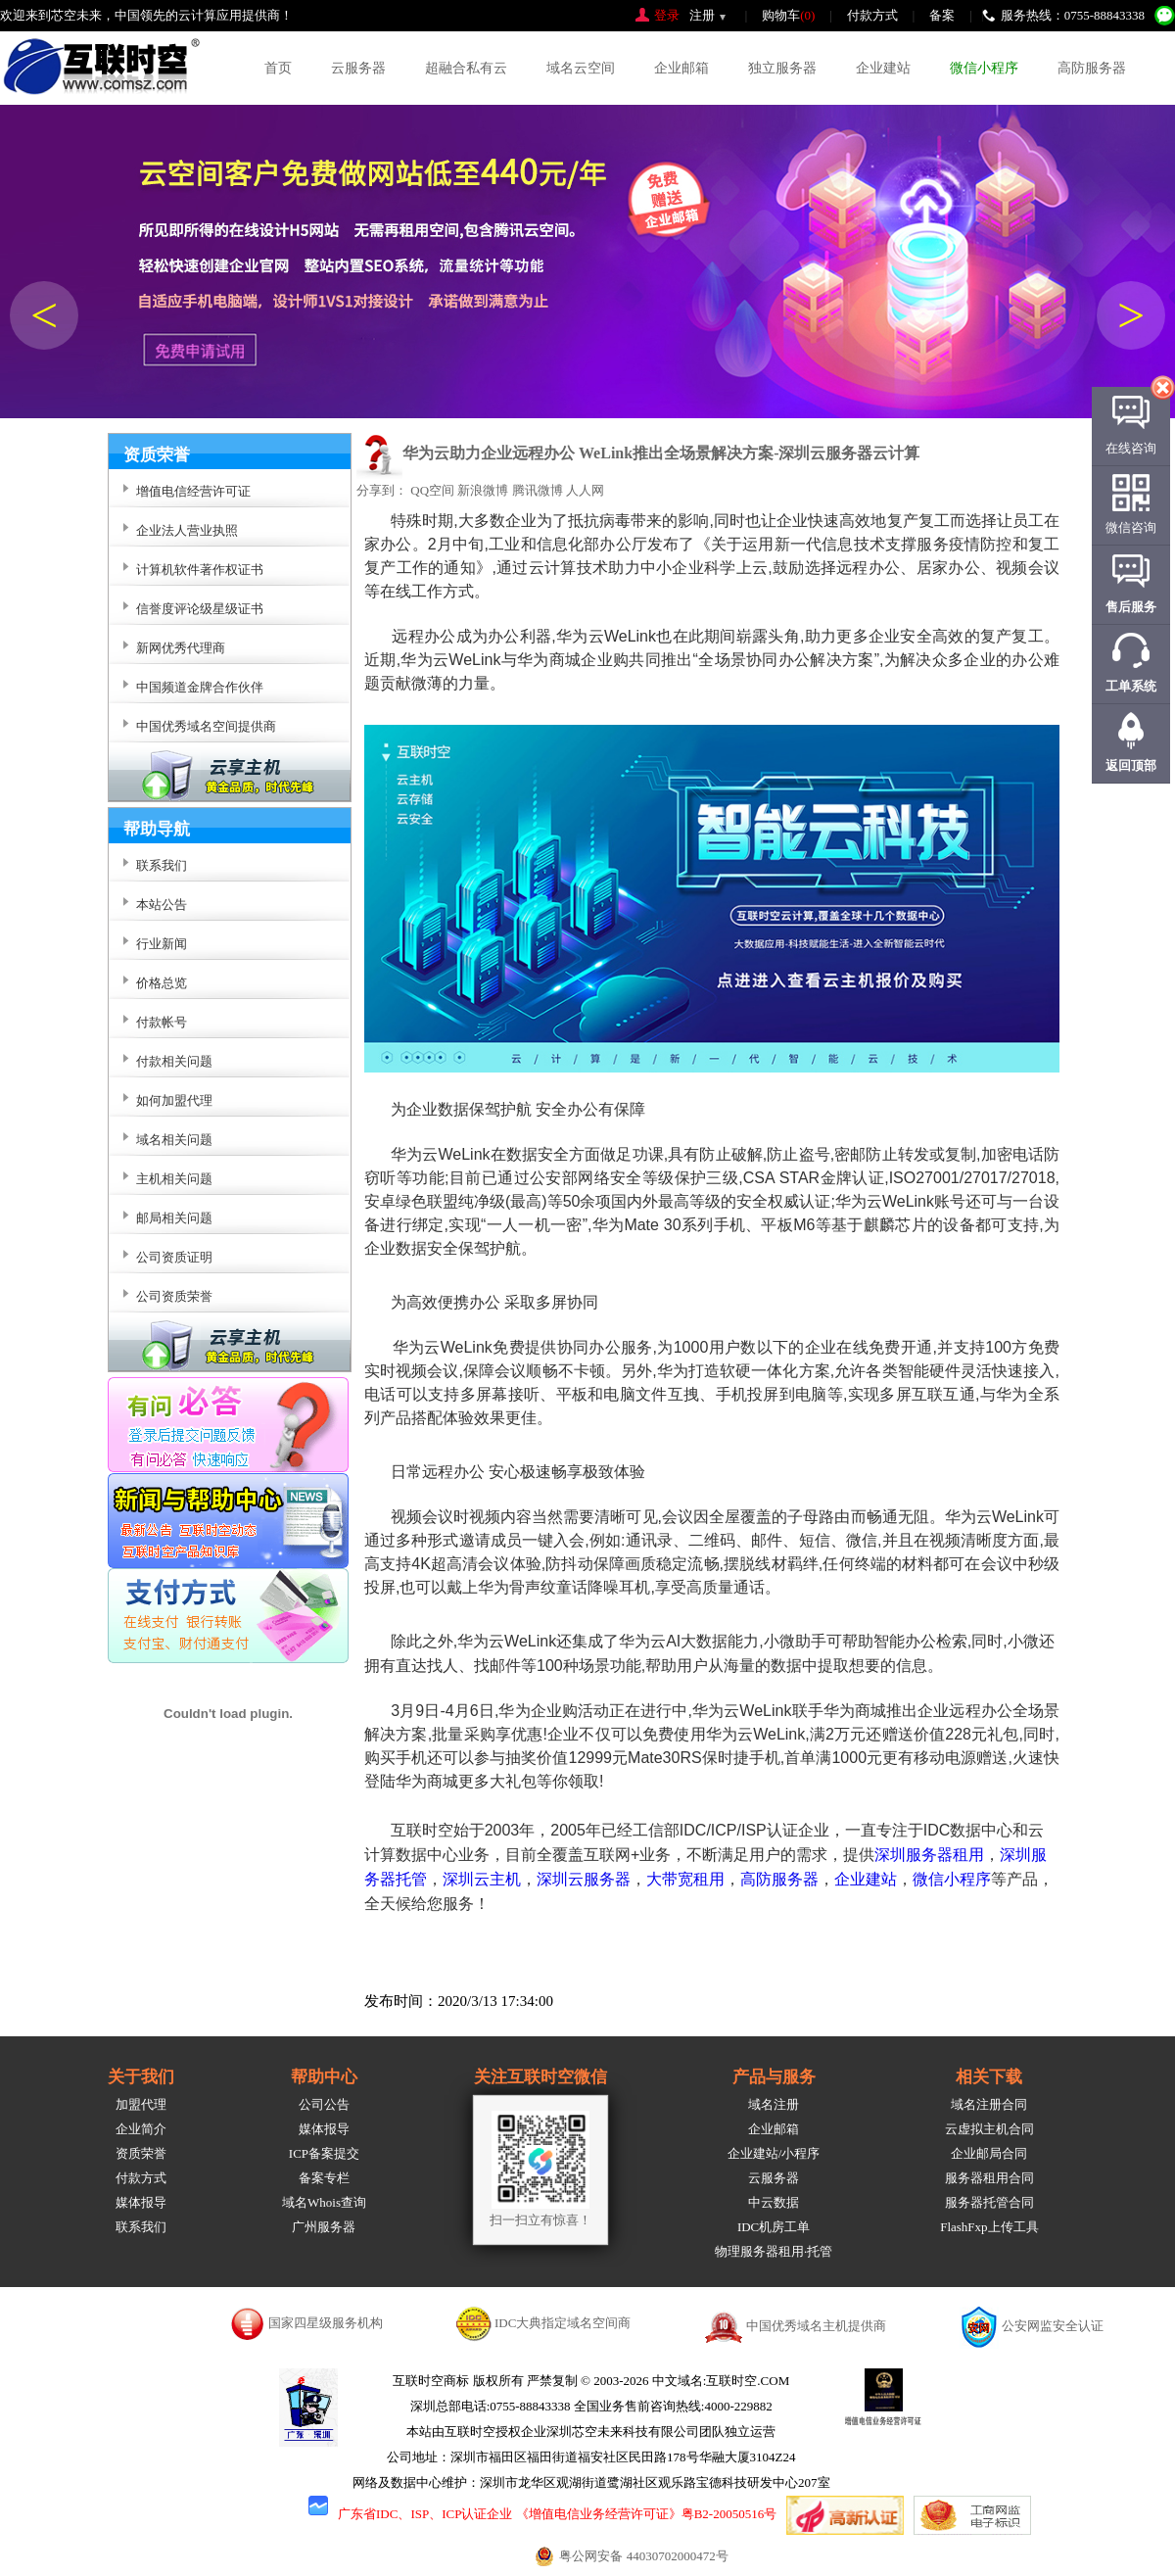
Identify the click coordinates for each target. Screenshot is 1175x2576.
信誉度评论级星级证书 (199, 608)
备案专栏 (324, 2178)
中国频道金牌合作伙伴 (199, 687)
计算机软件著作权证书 (199, 569)
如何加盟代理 (174, 1100)
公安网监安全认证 (1053, 2325)
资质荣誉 (141, 2153)
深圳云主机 (482, 1879)
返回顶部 (1130, 765)
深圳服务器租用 (929, 1854)
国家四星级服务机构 (325, 2322)
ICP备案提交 (324, 2153)
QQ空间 (432, 490)
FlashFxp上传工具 (989, 2226)
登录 (667, 15)
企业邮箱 (681, 68)
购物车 (788, 15)
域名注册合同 (989, 2104)
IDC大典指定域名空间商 (562, 2322)
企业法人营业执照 (187, 530)
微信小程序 (984, 68)
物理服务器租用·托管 (773, 2251)
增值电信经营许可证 (193, 491)
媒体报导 (141, 2202)
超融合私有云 (466, 68)
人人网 (585, 490)
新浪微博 (482, 490)
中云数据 (773, 2202)
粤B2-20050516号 (729, 2513)
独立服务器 (782, 68)
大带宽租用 (685, 1879)
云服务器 (358, 68)
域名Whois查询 (324, 2202)
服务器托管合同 (989, 2202)
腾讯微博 (537, 490)
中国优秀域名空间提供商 (206, 726)
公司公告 (324, 2104)
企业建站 (883, 68)
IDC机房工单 (773, 2226)
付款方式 (872, 15)
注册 (702, 15)
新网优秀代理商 (180, 648)
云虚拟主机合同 (989, 2129)
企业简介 (141, 2129)
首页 (278, 68)
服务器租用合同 (989, 2178)
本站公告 (161, 904)
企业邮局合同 (989, 2153)
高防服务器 (1092, 68)
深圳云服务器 (584, 1879)
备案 (942, 15)
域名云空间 (580, 68)
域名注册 (773, 2104)
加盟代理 (141, 2104)
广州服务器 (323, 2226)
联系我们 (141, 2226)
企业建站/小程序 (774, 2153)
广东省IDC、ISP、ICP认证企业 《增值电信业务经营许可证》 (510, 2513)
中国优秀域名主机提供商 (816, 2325)
